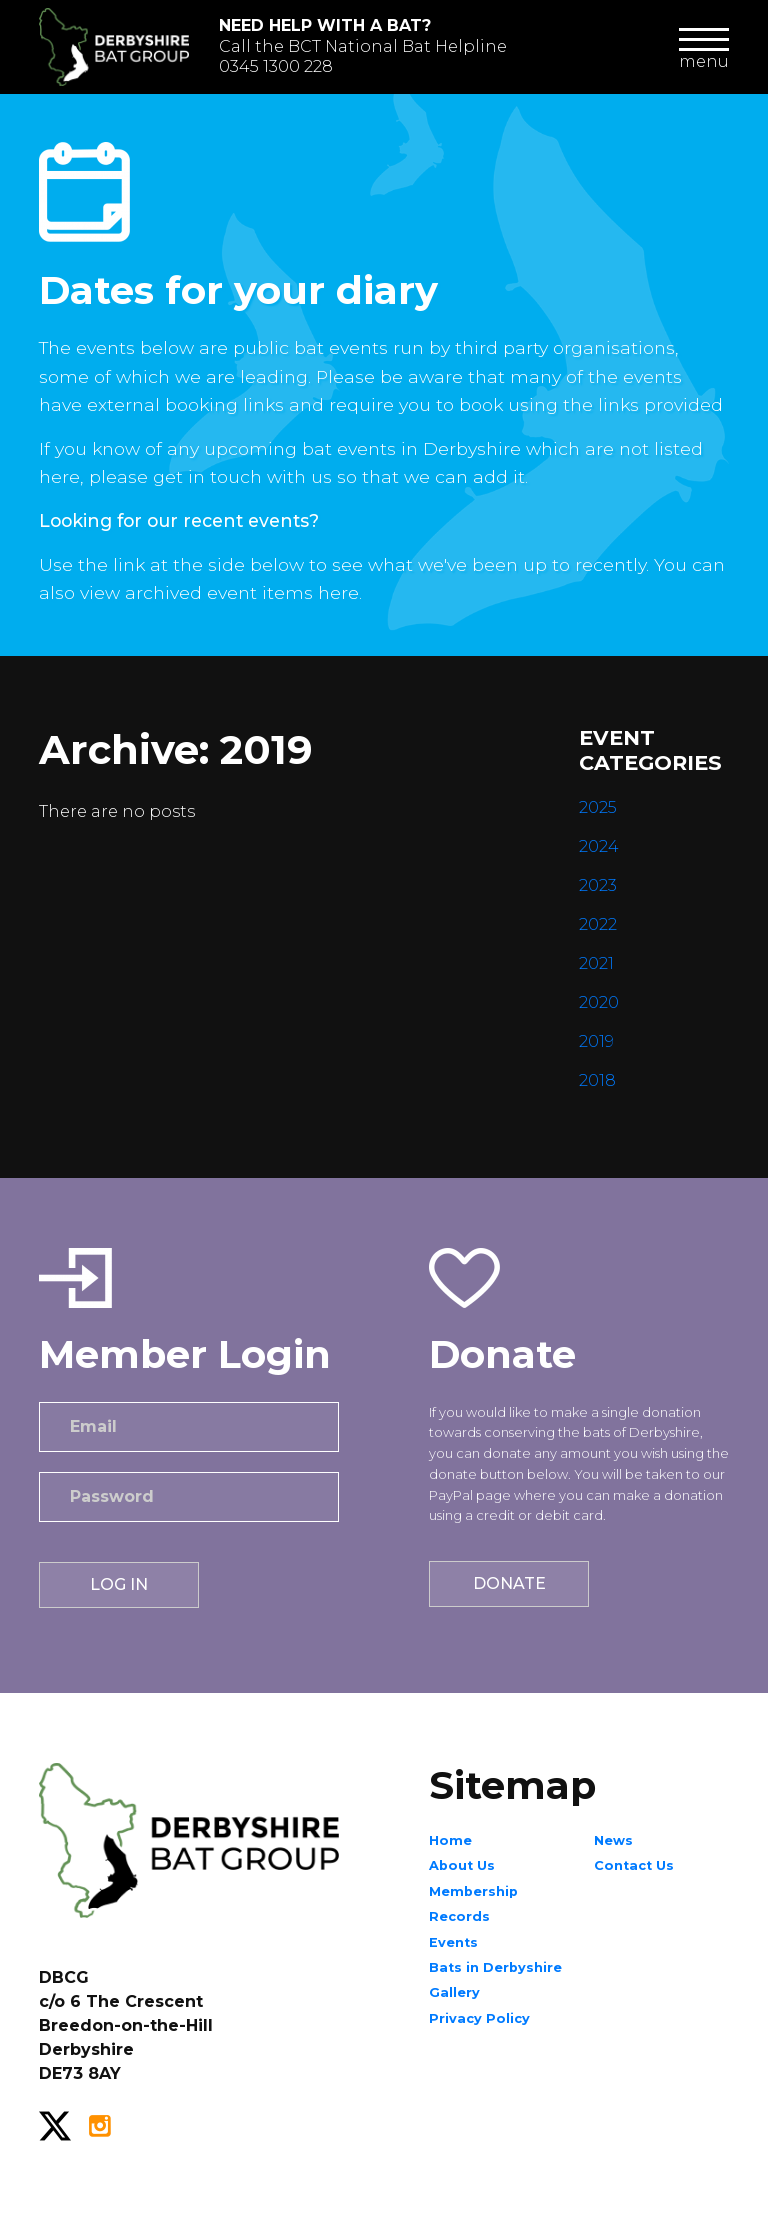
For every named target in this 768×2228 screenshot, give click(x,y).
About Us (462, 1865)
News (613, 1840)
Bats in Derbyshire (495, 1967)
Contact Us (634, 1865)
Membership (473, 1891)
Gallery (454, 1992)
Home (450, 1840)
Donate (509, 1583)
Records (459, 1916)
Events (453, 1942)
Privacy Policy (479, 2018)
